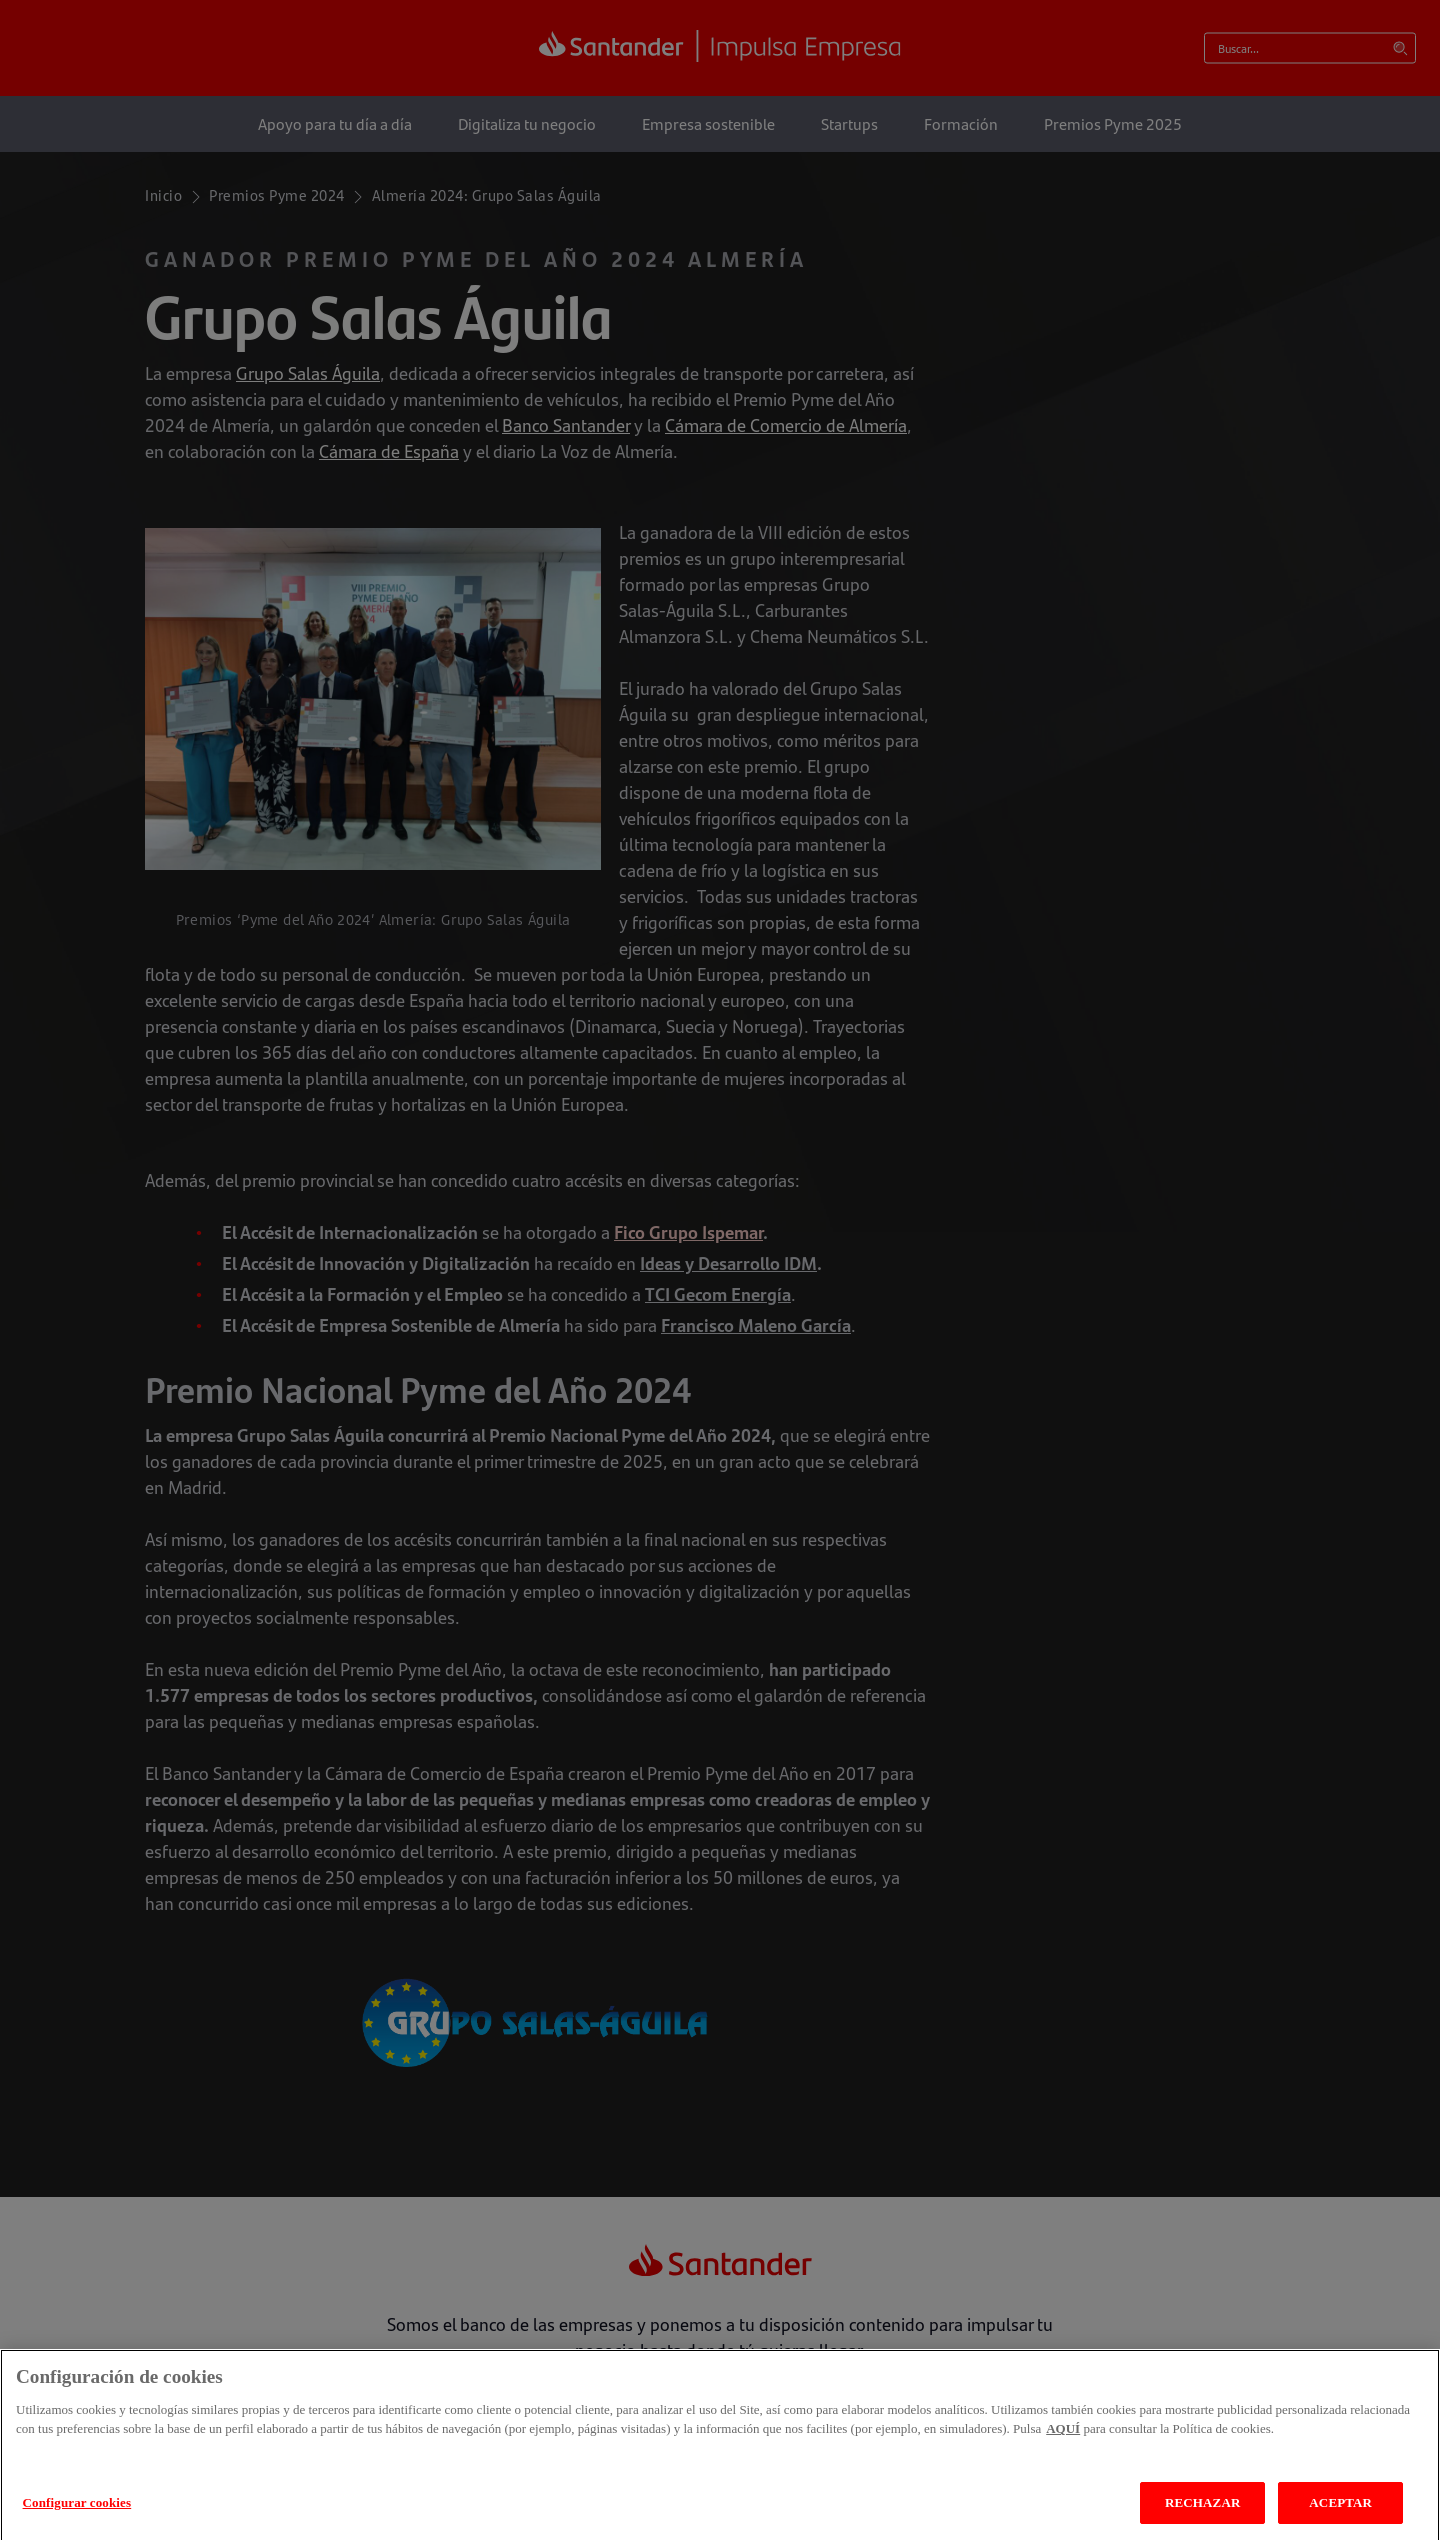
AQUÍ (1063, 2444)
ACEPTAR (1340, 2517)
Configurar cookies (77, 2517)
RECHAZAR (1202, 2517)
